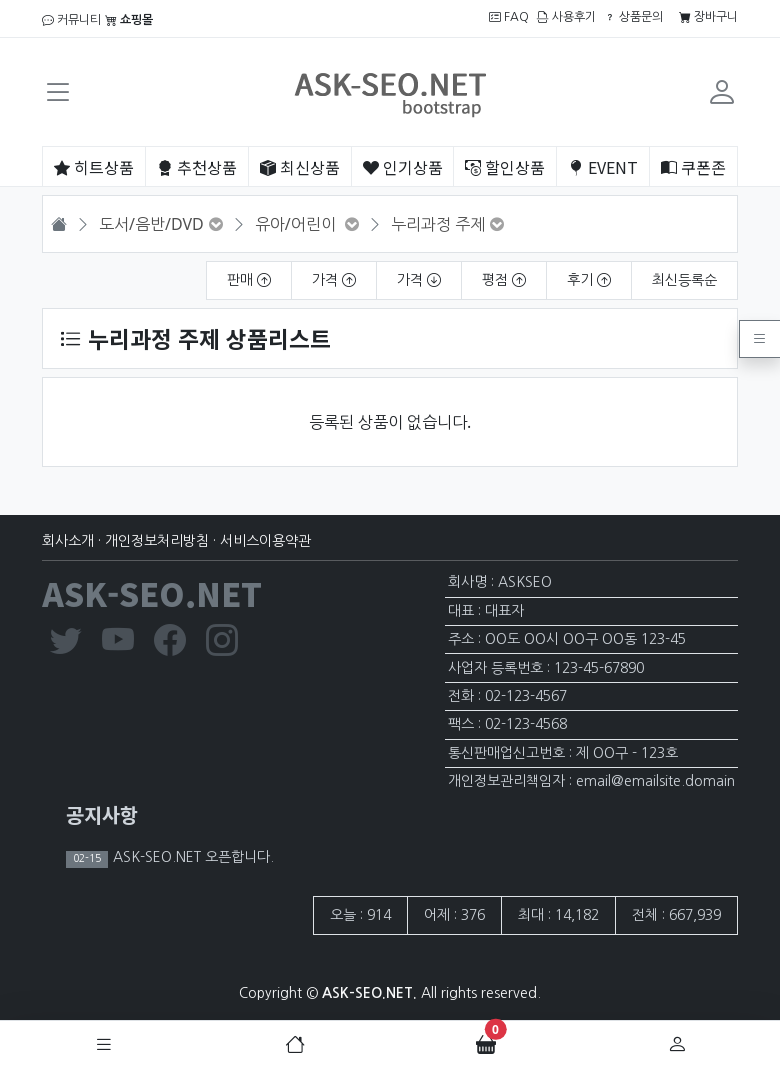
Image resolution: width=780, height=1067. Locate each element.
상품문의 (633, 17)
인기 (403, 167)
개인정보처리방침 (157, 541)
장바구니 (708, 17)
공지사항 (102, 814)
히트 (94, 167)
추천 (197, 167)
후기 (589, 280)
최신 (300, 167)
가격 (334, 280)
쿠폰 (693, 167)
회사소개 (68, 541)
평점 (504, 280)
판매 (249, 280)
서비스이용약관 (265, 541)
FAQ (509, 17)
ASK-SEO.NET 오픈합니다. (191, 857)
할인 (505, 167)
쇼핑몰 (129, 20)
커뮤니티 (71, 20)
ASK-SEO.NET (152, 593)
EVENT (603, 167)
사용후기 (566, 17)
